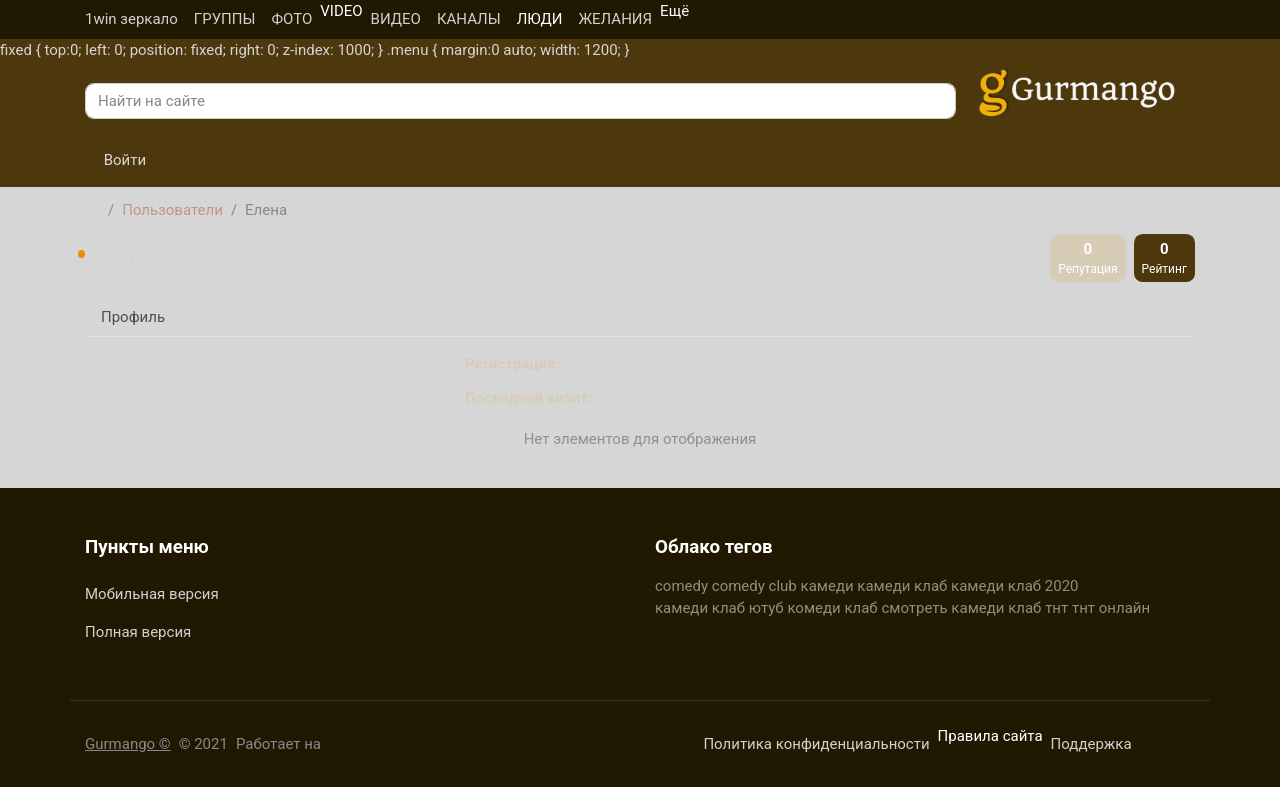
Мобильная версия (152, 594)
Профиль (133, 317)
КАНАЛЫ (469, 19)
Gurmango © (128, 744)
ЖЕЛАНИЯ (615, 19)
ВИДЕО (396, 19)
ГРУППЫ (225, 19)
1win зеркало (131, 19)
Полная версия (138, 632)
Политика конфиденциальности (816, 744)
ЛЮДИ (540, 19)
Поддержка (1091, 744)
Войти (115, 160)
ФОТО (291, 19)
